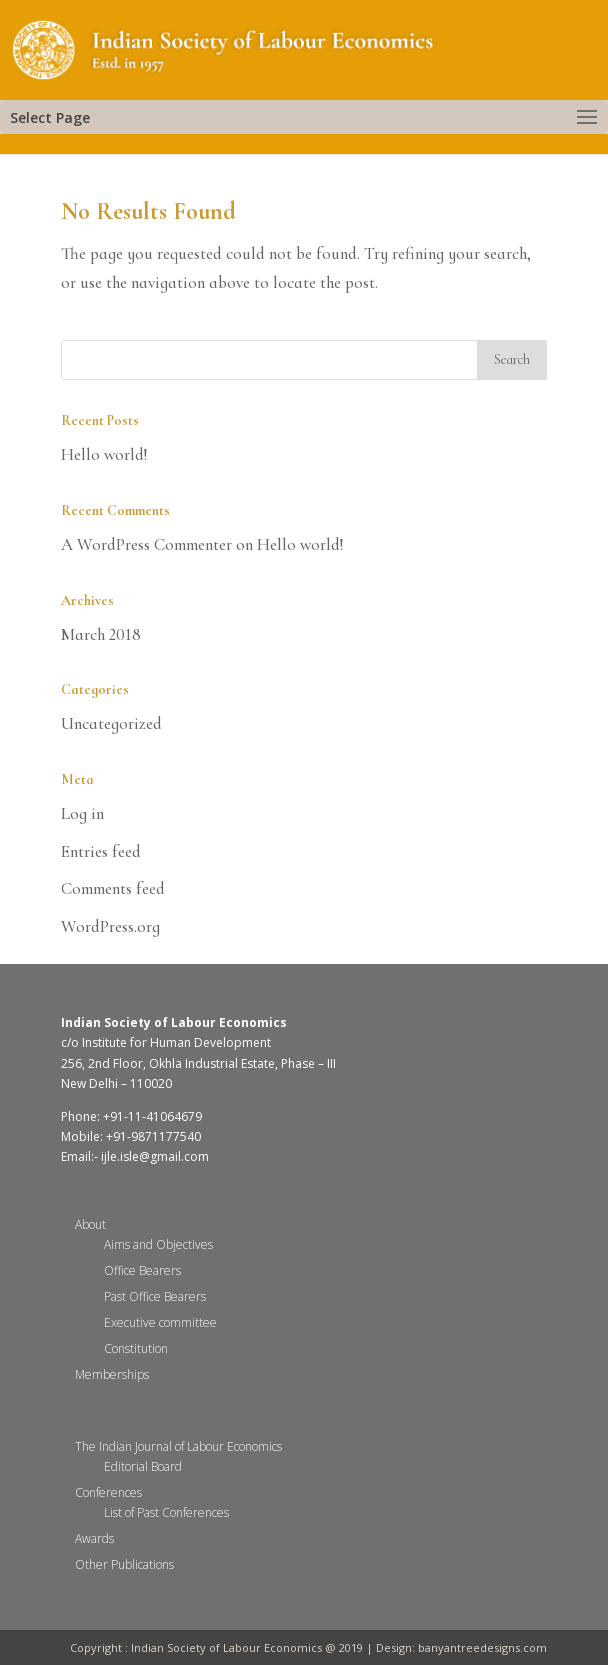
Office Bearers (142, 1270)
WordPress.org (110, 926)
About (90, 1224)
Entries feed (101, 851)
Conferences (108, 1492)
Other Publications (124, 1564)
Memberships (112, 1374)
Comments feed (113, 888)
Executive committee (160, 1322)
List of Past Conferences (166, 1512)
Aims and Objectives (158, 1244)
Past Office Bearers (155, 1296)
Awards (94, 1538)
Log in (82, 813)
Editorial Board (143, 1466)
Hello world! (104, 454)
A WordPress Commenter (146, 544)
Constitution (136, 1348)
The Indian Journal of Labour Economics (178, 1446)
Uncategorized (111, 723)
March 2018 (101, 634)
